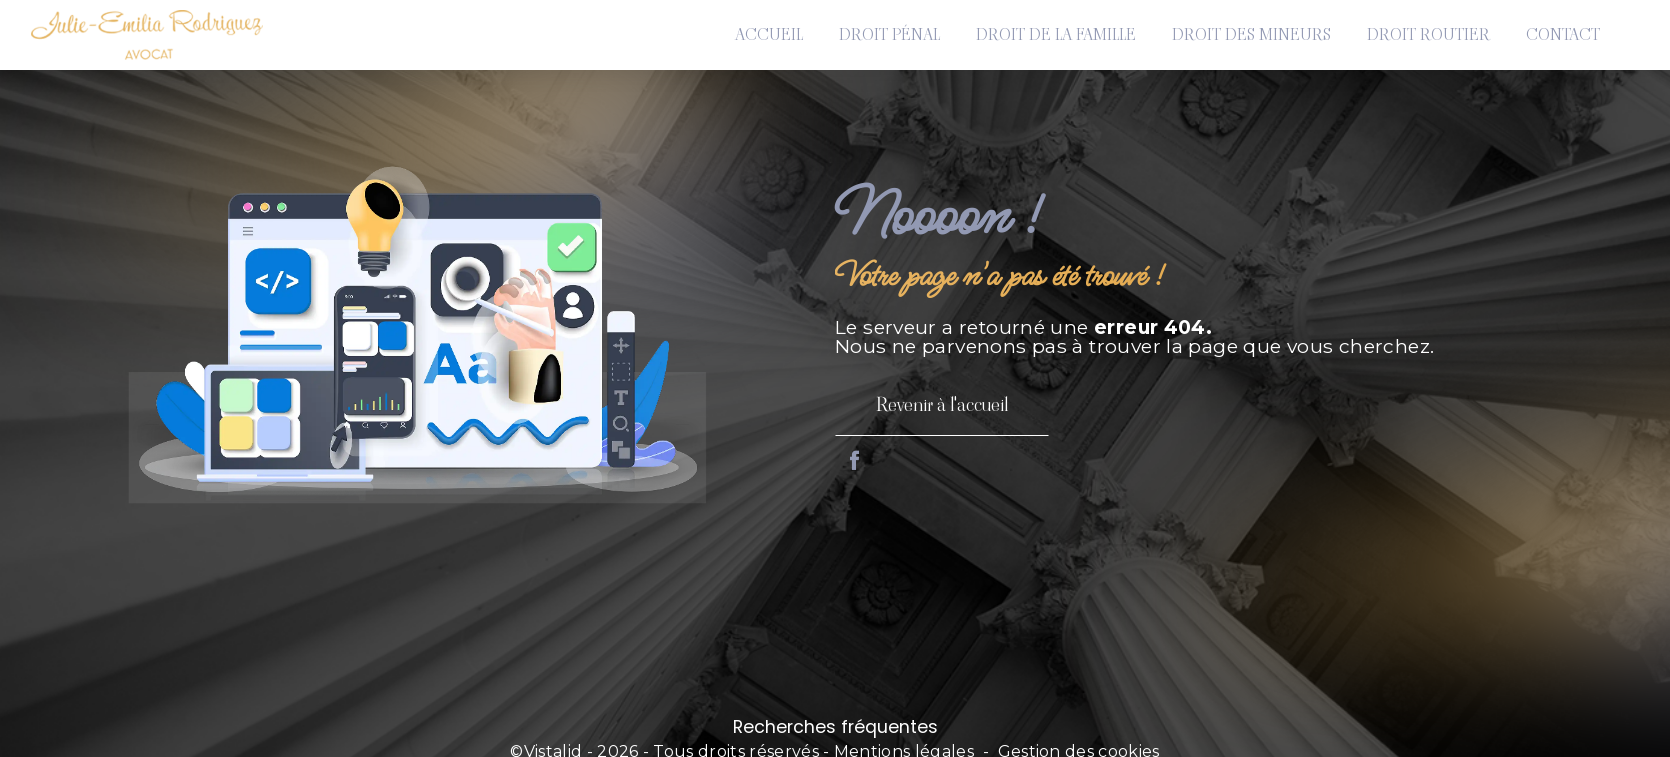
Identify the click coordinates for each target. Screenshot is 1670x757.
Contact (1563, 34)
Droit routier (1428, 34)
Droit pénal (889, 34)
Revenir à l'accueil (942, 404)
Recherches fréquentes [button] (835, 727)
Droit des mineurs (1251, 34)
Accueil (769, 34)
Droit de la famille (1056, 34)
